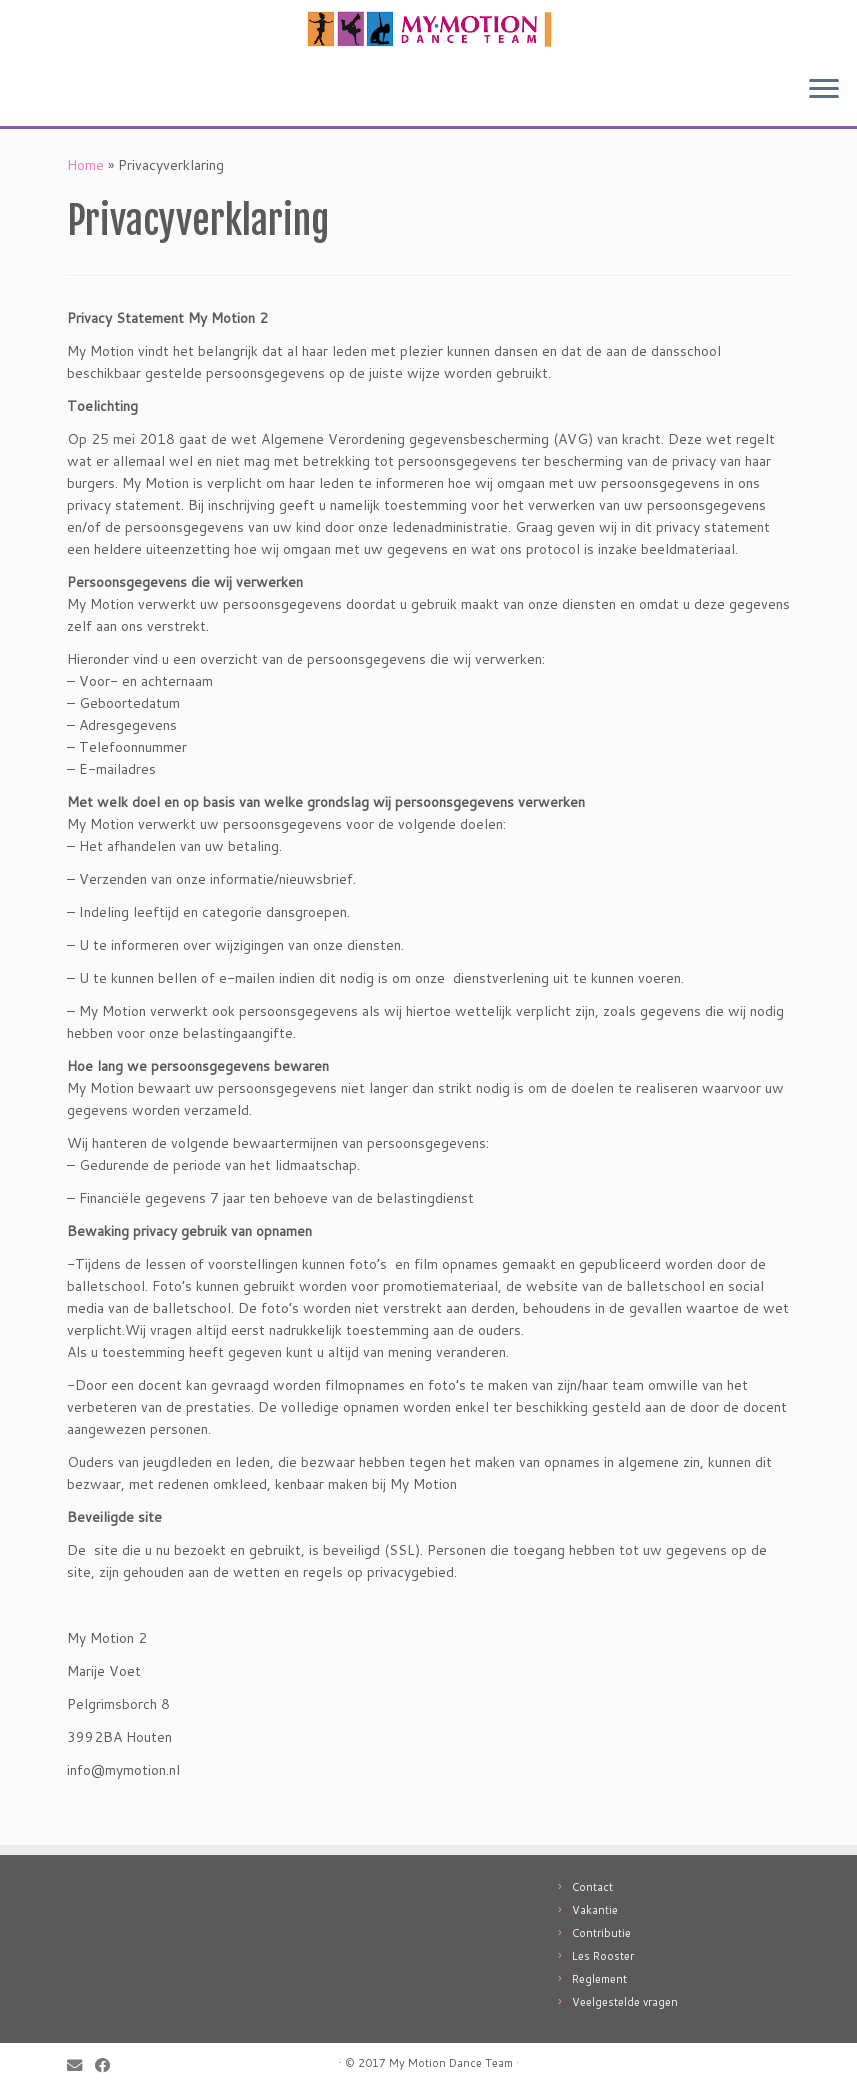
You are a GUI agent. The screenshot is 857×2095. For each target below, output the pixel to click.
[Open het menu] (824, 90)
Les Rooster (603, 1956)
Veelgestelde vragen (625, 2002)
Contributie (601, 1933)
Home (85, 165)
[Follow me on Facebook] (109, 2065)
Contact (592, 1887)
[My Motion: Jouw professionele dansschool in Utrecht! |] (428, 29)
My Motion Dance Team (451, 2063)
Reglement (599, 1979)
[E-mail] (81, 2065)
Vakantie (595, 1910)
